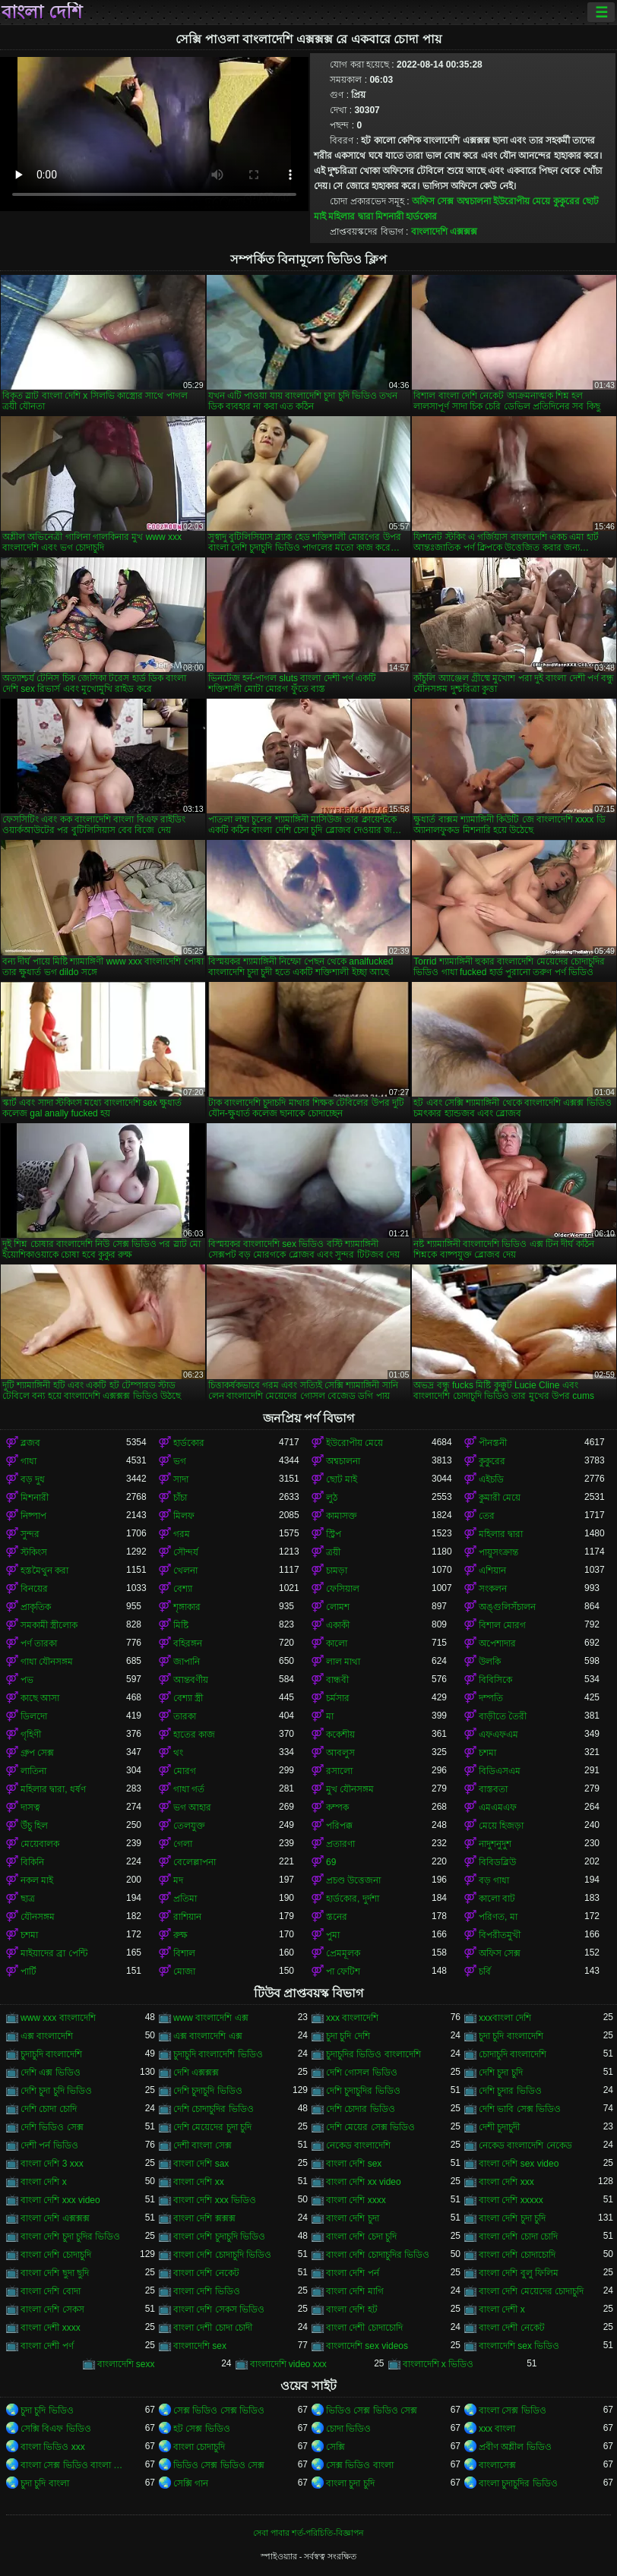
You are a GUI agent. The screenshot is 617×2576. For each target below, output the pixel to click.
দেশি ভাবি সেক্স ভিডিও (520, 2109)
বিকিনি (32, 1862)
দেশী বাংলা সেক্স (202, 2145)
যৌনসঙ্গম (38, 1916)
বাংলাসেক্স (497, 2465)
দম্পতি (491, 1698)
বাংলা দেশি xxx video (60, 2200)
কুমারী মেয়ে (499, 1497)
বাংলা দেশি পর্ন (352, 2273)
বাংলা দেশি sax (201, 2163)
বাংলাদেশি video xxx (288, 2364)
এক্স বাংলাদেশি (47, 2036)
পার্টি (28, 1971)
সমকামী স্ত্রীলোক (49, 1625)
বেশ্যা (182, 1588)
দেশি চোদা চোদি (49, 2109)
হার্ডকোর (421, 216)
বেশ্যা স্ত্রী (188, 1698)
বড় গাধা (494, 1880)
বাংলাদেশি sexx (126, 2364)
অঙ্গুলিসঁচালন (507, 1607)
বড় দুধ (33, 1479)
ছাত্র (28, 1898)
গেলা (182, 1844)
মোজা (184, 1971)
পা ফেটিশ (343, 1971)
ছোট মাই (341, 1479)
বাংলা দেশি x (44, 2182)
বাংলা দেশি (42, 12)
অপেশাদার (497, 1643)
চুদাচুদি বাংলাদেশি (51, 2054)
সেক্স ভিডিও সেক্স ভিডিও (218, 2410)
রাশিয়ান (187, 1916)
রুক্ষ (180, 1935)
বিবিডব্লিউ (497, 1862)
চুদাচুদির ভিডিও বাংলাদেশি (373, 2054)
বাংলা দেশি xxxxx (511, 2200)
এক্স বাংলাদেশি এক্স (207, 2036)
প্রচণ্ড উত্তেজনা (353, 1880)
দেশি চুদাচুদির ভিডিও (363, 2090)
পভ (27, 1680)
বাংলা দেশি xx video (363, 2182)
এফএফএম (498, 1734)
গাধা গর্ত (188, 1789)
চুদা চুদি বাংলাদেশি (511, 2036)
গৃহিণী (31, 1734)
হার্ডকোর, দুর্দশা (352, 1898)
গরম (181, 1534)
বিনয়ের (34, 1588)
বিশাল (184, 1953)
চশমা (487, 1752)
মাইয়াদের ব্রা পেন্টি (54, 1953)
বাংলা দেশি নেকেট (206, 2273)
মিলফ (184, 1516)
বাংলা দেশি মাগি (355, 2291)
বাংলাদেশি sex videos (367, 2346)
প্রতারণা (340, 1844)
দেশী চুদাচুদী (499, 2127)
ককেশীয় (340, 1734)
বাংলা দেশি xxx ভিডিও (214, 2200)
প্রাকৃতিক (36, 1607)
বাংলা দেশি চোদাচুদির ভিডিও (377, 2254)
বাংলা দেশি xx (198, 2182)
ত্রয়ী (333, 1552)
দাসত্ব (30, 1807)
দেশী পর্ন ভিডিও (49, 2145)
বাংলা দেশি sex (353, 2163)
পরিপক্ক (339, 1825)
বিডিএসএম (499, 1771)
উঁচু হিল (34, 1825)
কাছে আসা (40, 1698)
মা (330, 1716)
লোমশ (338, 1607)
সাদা (180, 1479)
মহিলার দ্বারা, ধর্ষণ (53, 1789)
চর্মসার (338, 1698)
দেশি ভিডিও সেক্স (52, 2127)
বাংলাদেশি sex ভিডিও (519, 2346)
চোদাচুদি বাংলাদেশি (512, 2054)
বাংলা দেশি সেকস (52, 2309)
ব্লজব (30, 1443)
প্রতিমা (185, 1898)
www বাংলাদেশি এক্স (210, 2017)
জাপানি (186, 1661)
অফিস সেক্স (433, 201)
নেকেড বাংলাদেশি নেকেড (525, 2145)
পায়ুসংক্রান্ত (498, 1552)
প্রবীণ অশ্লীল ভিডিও (515, 2447)
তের (487, 1516)
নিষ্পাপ (33, 1516)
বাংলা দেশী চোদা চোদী (212, 2327)
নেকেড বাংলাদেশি (358, 2145)
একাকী (338, 1625)
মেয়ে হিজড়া (501, 1825)
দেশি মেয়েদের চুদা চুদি (212, 2127)
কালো (336, 1643)
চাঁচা (180, 1497)
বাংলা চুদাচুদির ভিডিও (518, 2483)
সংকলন (493, 1588)
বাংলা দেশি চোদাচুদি (56, 2254)
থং (178, 1752)
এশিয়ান (492, 1570)
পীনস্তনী (493, 1443)
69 (331, 1862)
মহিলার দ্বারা (350, 216)
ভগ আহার (192, 1807)
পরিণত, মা (498, 1916)
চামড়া (336, 1570)
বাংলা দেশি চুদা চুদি (512, 2218)
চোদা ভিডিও (348, 2428)
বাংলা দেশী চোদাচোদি (364, 2327)
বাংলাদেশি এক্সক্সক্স (444, 231)
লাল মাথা (343, 1661)
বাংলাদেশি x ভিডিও (438, 2364)
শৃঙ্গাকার (187, 1607)
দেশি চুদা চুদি (501, 2072)
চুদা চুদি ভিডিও (47, 2410)
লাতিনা (33, 1771)
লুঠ (331, 1497)
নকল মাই (37, 1880)
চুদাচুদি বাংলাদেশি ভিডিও (218, 2054)
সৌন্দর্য (185, 1552)
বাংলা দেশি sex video (518, 2163)
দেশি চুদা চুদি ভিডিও (56, 2090)
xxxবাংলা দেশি (505, 2017)
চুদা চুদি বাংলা (45, 2483)
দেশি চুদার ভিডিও (510, 2090)
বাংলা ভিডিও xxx (53, 2447)
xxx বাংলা (497, 2428)
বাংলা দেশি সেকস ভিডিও (218, 2309)
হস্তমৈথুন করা (44, 1570)
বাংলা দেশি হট (352, 2309)
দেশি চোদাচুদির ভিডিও (213, 2109)
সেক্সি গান (190, 2483)
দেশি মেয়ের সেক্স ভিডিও (370, 2127)
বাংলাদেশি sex (199, 2346)
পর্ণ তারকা (39, 1643)
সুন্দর (30, 1534)
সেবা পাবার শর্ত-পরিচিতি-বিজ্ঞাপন (308, 2532)
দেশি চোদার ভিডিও (360, 2109)
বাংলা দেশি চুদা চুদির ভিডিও (70, 2236)
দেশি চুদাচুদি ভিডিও (207, 2090)
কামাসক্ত (341, 1516)
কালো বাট (497, 1898)
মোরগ (184, 1771)
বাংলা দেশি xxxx (356, 2200)
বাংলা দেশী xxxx (51, 2327)
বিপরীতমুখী (499, 1935)
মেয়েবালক (40, 1844)
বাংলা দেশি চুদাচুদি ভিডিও (219, 2236)
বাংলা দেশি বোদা (51, 2291)
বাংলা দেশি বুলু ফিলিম (518, 2273)
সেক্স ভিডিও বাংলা (360, 2465)
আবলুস (340, 1752)
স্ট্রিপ (333, 1534)
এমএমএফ (498, 1807)
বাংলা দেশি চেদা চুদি (361, 2236)
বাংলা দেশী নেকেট (512, 2327)
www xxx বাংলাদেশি (58, 2017)
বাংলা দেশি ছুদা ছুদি (55, 2273)
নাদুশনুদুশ (495, 1844)
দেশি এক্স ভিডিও (51, 2072)
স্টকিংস (34, 1552)
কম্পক (337, 1807)
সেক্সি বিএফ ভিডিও (56, 2428)
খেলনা (185, 1570)
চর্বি (485, 1971)
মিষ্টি (180, 1625)
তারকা (184, 1716)
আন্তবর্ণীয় (190, 1680)
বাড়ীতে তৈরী (503, 1716)
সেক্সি (335, 2447)
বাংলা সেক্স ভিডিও (512, 2410)
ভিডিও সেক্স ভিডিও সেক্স (371, 2410)
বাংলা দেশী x (502, 2309)
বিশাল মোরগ (502, 1625)
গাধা (28, 1461)
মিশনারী (389, 216)
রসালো (339, 1771)
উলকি (490, 1661)
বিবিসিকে (495, 1680)
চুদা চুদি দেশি (348, 2036)
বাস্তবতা (493, 1789)
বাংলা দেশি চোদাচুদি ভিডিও (222, 2254)
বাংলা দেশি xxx (506, 2182)
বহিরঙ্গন (187, 1643)
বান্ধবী (337, 1680)
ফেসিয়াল (342, 1588)
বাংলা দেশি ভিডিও (206, 2291)
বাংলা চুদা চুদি (350, 2483)
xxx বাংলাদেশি (352, 2017)
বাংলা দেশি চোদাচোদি (517, 2254)
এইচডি (491, 1479)
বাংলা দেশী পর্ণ (47, 2346)
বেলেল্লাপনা (194, 1862)
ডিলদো (34, 1716)
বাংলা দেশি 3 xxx (52, 2163)
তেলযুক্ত (189, 1825)
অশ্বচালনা (474, 201)
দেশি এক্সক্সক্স (196, 2072)
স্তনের (336, 1916)
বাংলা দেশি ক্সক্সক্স (204, 2218)
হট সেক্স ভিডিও (201, 2428)
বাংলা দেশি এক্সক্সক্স (55, 2218)
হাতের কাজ (194, 1734)
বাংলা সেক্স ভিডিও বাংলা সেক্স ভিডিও (73, 2465)
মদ (178, 1880)
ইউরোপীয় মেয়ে (521, 201)
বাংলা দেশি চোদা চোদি (518, 2236)
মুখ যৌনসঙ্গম (350, 1789)
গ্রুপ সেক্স (37, 1752)
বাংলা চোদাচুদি (199, 2447)
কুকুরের (566, 201)
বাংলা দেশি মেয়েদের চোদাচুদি (531, 2291)
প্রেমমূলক (343, 1953)
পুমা (333, 1935)
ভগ (179, 1461)
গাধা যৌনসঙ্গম (47, 1661)
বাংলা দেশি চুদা (352, 2218)
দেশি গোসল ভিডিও (361, 2072)
